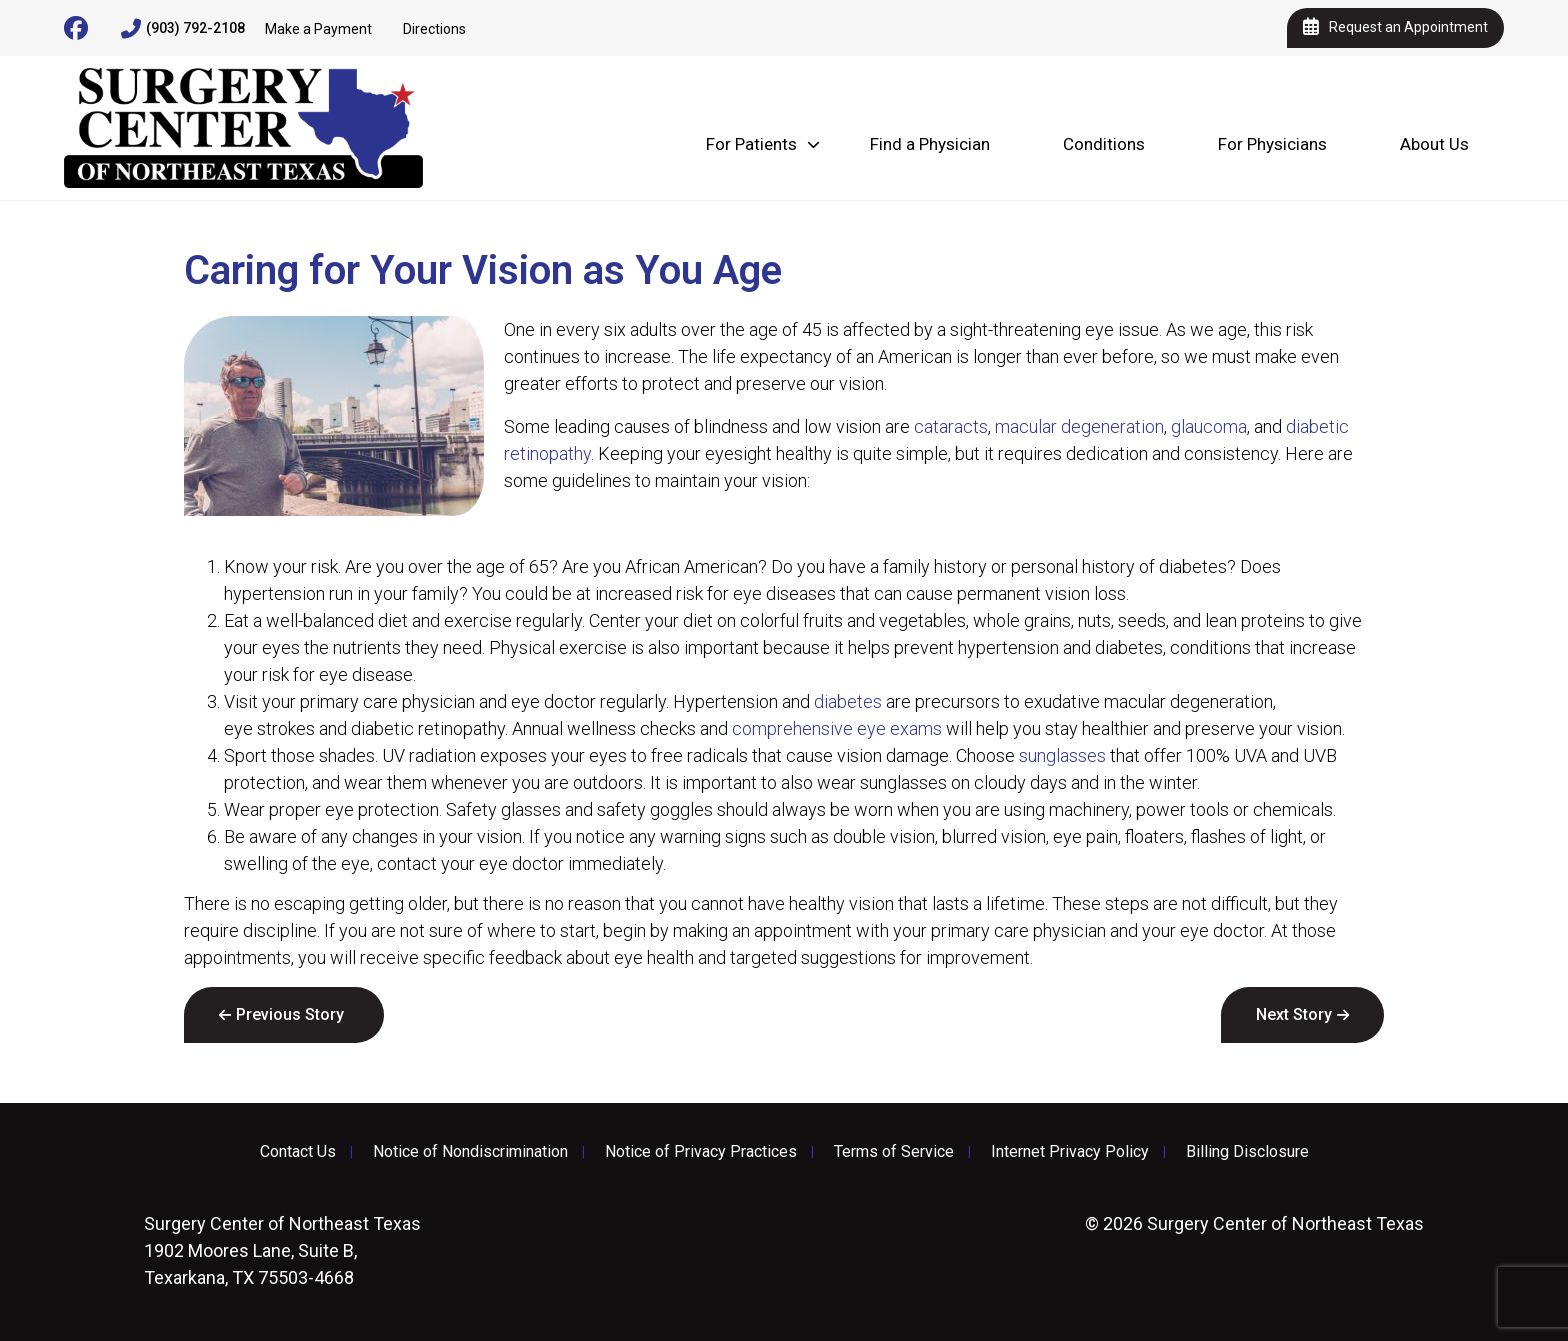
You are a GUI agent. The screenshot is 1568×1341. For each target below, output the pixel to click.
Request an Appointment (1395, 28)
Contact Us (298, 1152)
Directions (434, 29)
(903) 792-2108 (183, 29)
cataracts (951, 426)
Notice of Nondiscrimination (470, 1152)
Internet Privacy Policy (1070, 1152)
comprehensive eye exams (837, 728)
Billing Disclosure (1247, 1152)
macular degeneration (1079, 426)
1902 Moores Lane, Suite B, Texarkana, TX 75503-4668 (282, 1250)
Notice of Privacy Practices (701, 1152)
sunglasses (1062, 755)
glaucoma (1209, 426)
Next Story (1294, 1014)
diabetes (848, 701)
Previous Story (290, 1014)
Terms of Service (894, 1152)
